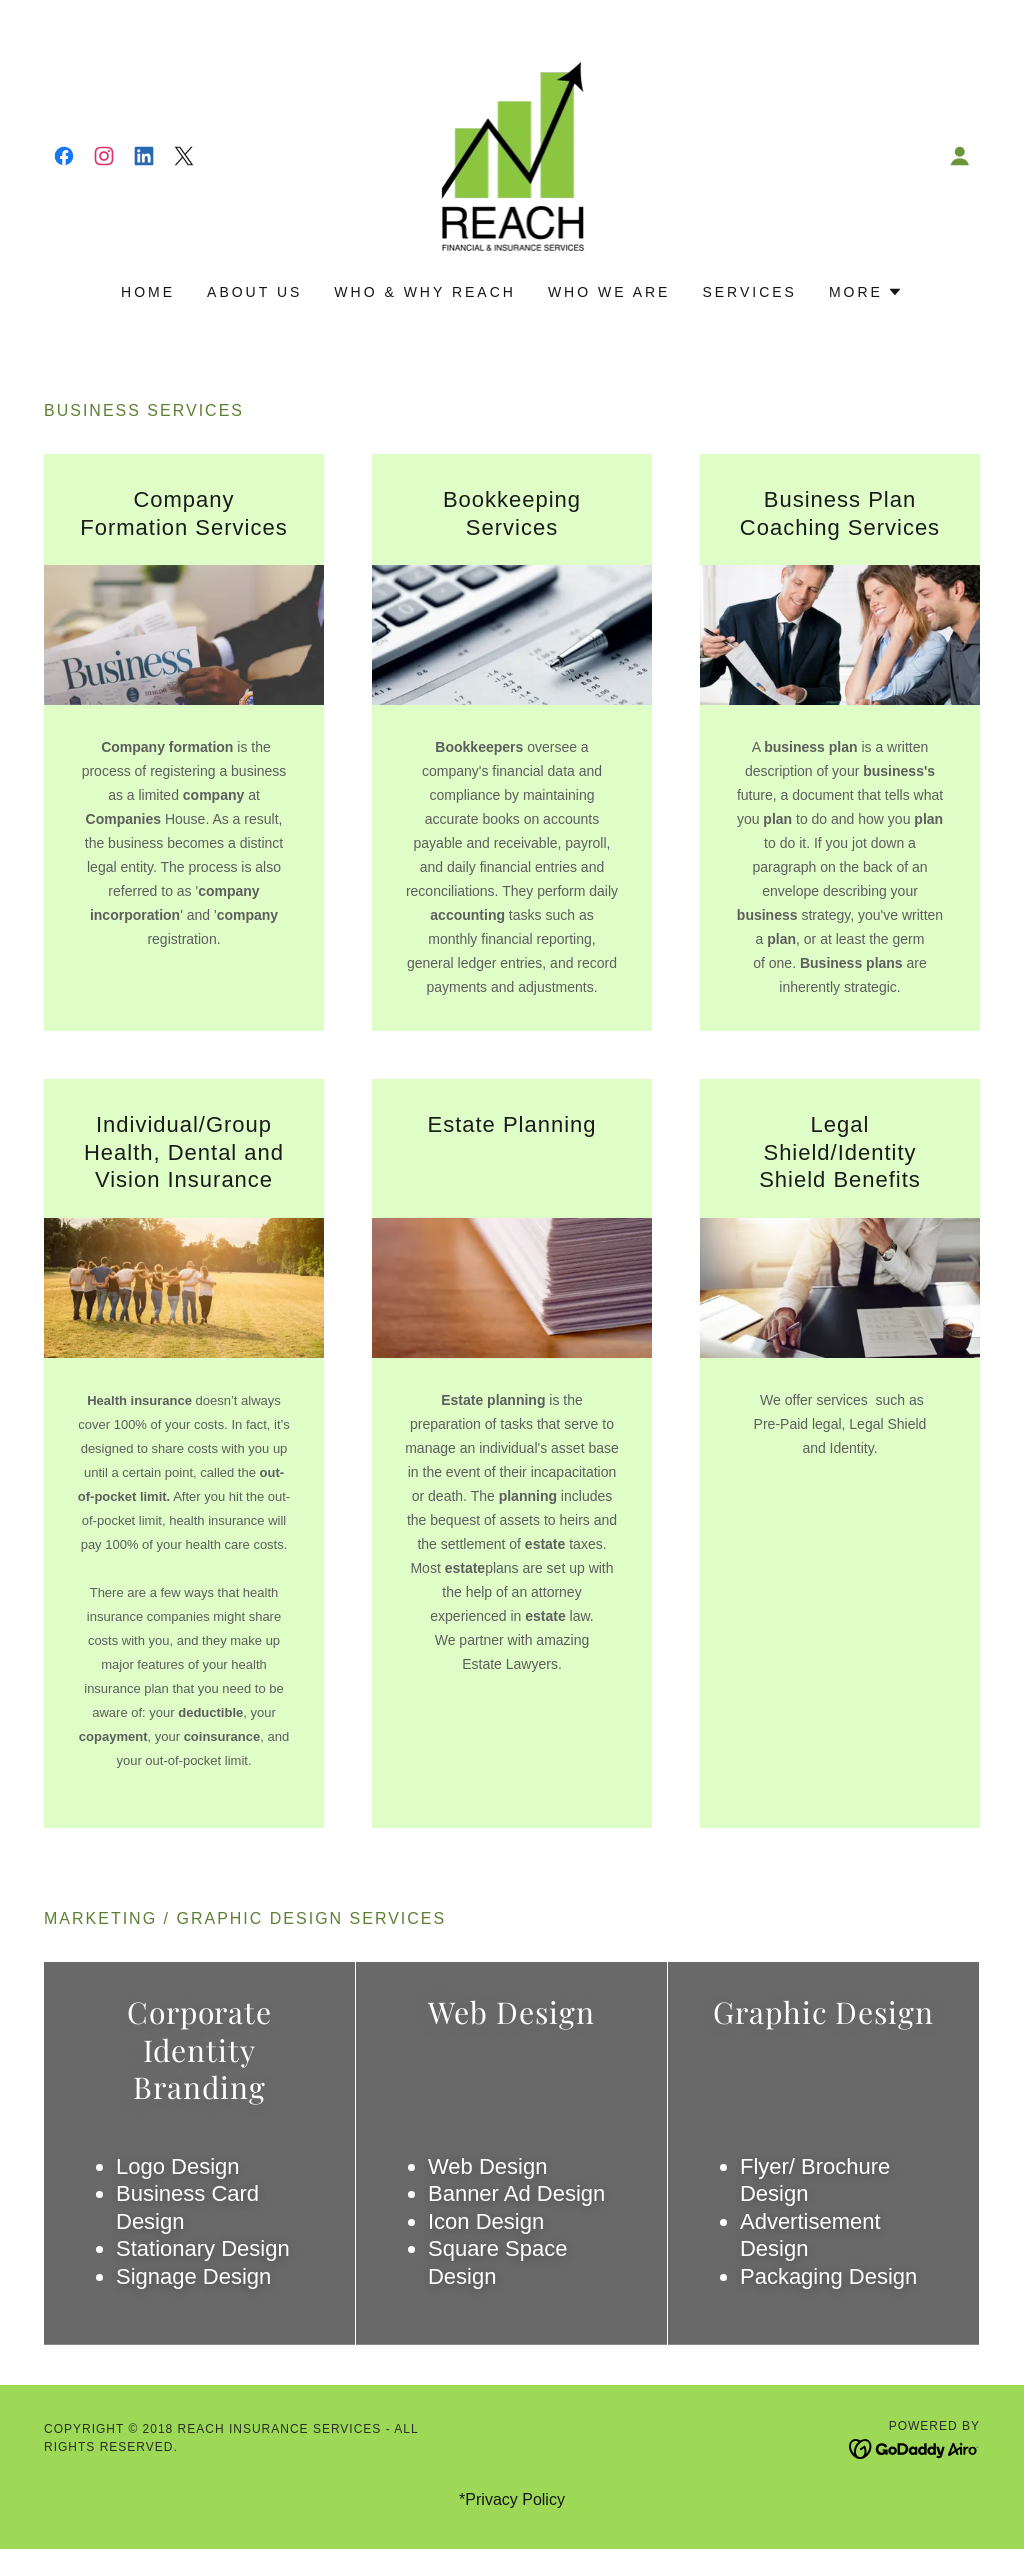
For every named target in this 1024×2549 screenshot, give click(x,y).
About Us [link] (254, 292)
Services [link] (749, 292)
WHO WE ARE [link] (609, 292)
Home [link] (148, 292)
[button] (960, 156)
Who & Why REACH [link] (425, 292)
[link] (64, 156)
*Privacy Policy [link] (512, 2499)
